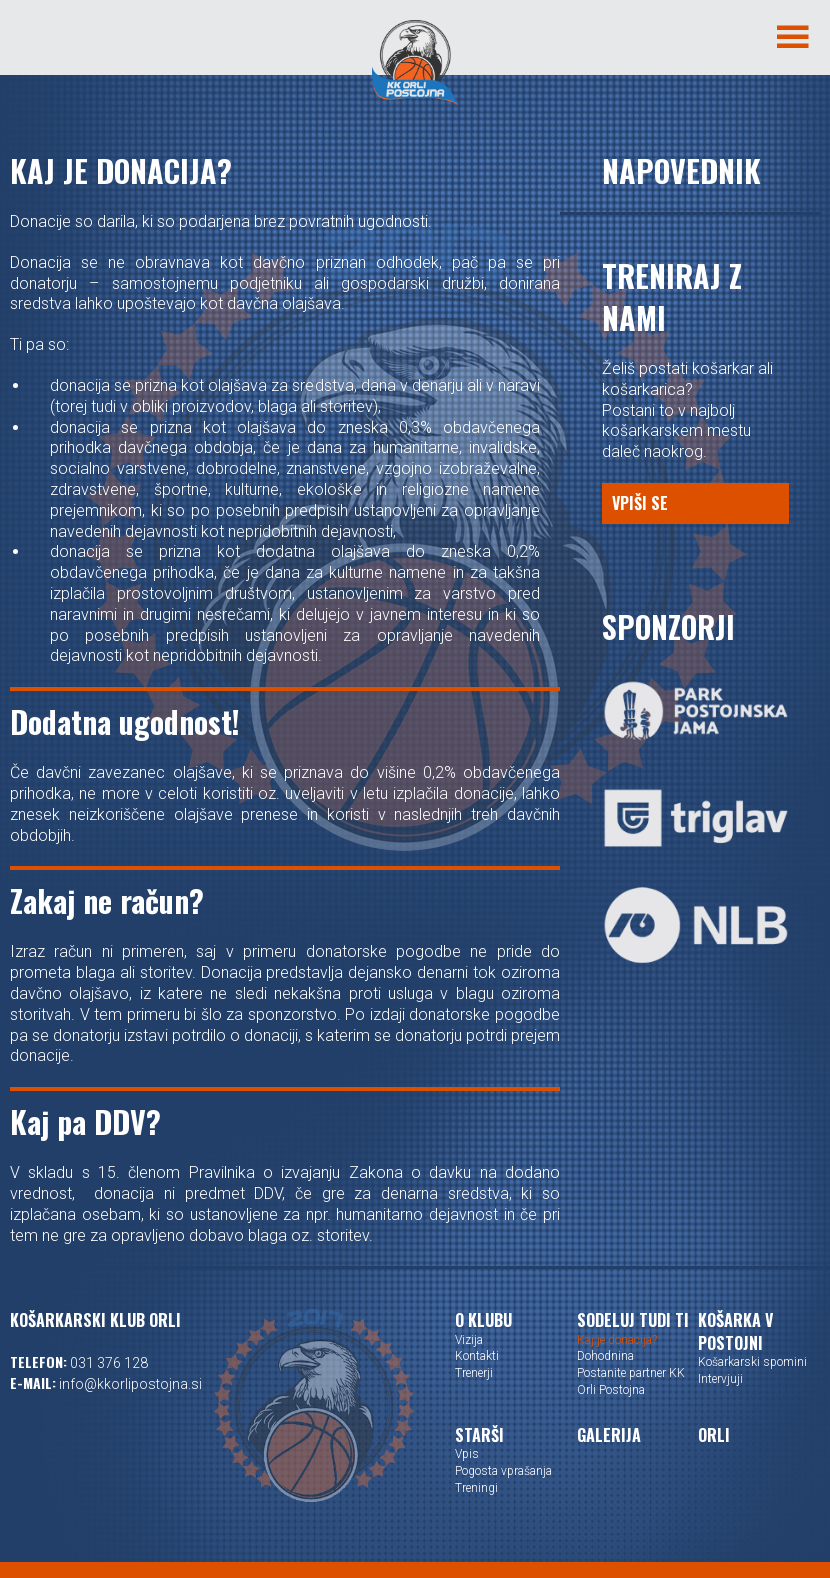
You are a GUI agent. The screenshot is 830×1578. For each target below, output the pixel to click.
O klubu (483, 1320)
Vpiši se (640, 503)
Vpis (467, 1454)
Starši (479, 1435)
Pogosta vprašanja (503, 1471)
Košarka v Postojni (735, 1331)
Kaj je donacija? (617, 1340)
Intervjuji (720, 1379)
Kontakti (477, 1356)
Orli (714, 1435)
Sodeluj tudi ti (633, 1320)
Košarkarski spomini (752, 1362)
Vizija (469, 1340)
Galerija (609, 1435)
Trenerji (474, 1373)
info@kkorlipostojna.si (130, 1384)
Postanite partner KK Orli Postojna (631, 1381)
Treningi (476, 1488)
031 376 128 (109, 1363)
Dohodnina (605, 1356)
